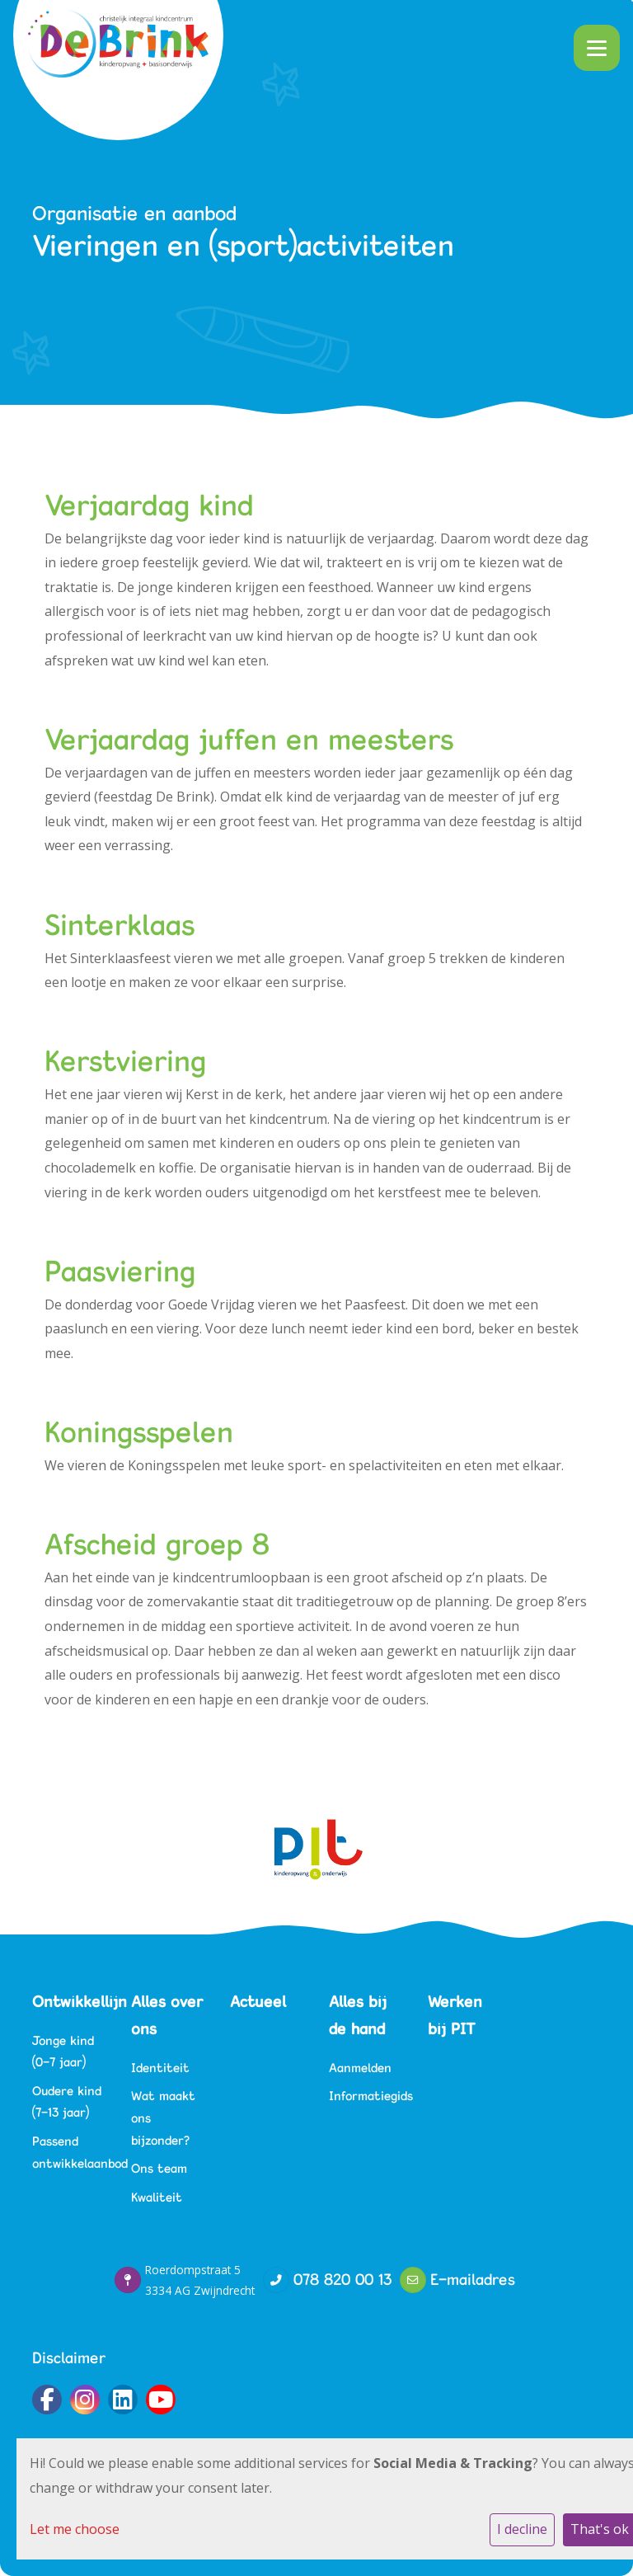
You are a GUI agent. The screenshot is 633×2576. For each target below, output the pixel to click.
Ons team (159, 2168)
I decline (522, 2529)
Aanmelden (360, 2067)
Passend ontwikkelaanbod (69, 2152)
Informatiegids (366, 2096)
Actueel (258, 2001)
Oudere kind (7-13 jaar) (66, 2102)
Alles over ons (167, 2014)
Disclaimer (69, 2357)
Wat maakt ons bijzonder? (163, 2117)
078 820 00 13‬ (342, 2279)
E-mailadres (472, 2279)
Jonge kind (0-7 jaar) (63, 2052)
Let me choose (75, 2529)
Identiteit (160, 2067)
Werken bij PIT (455, 2014)
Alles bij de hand (358, 2014)
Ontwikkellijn (69, 2001)
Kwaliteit (156, 2197)
